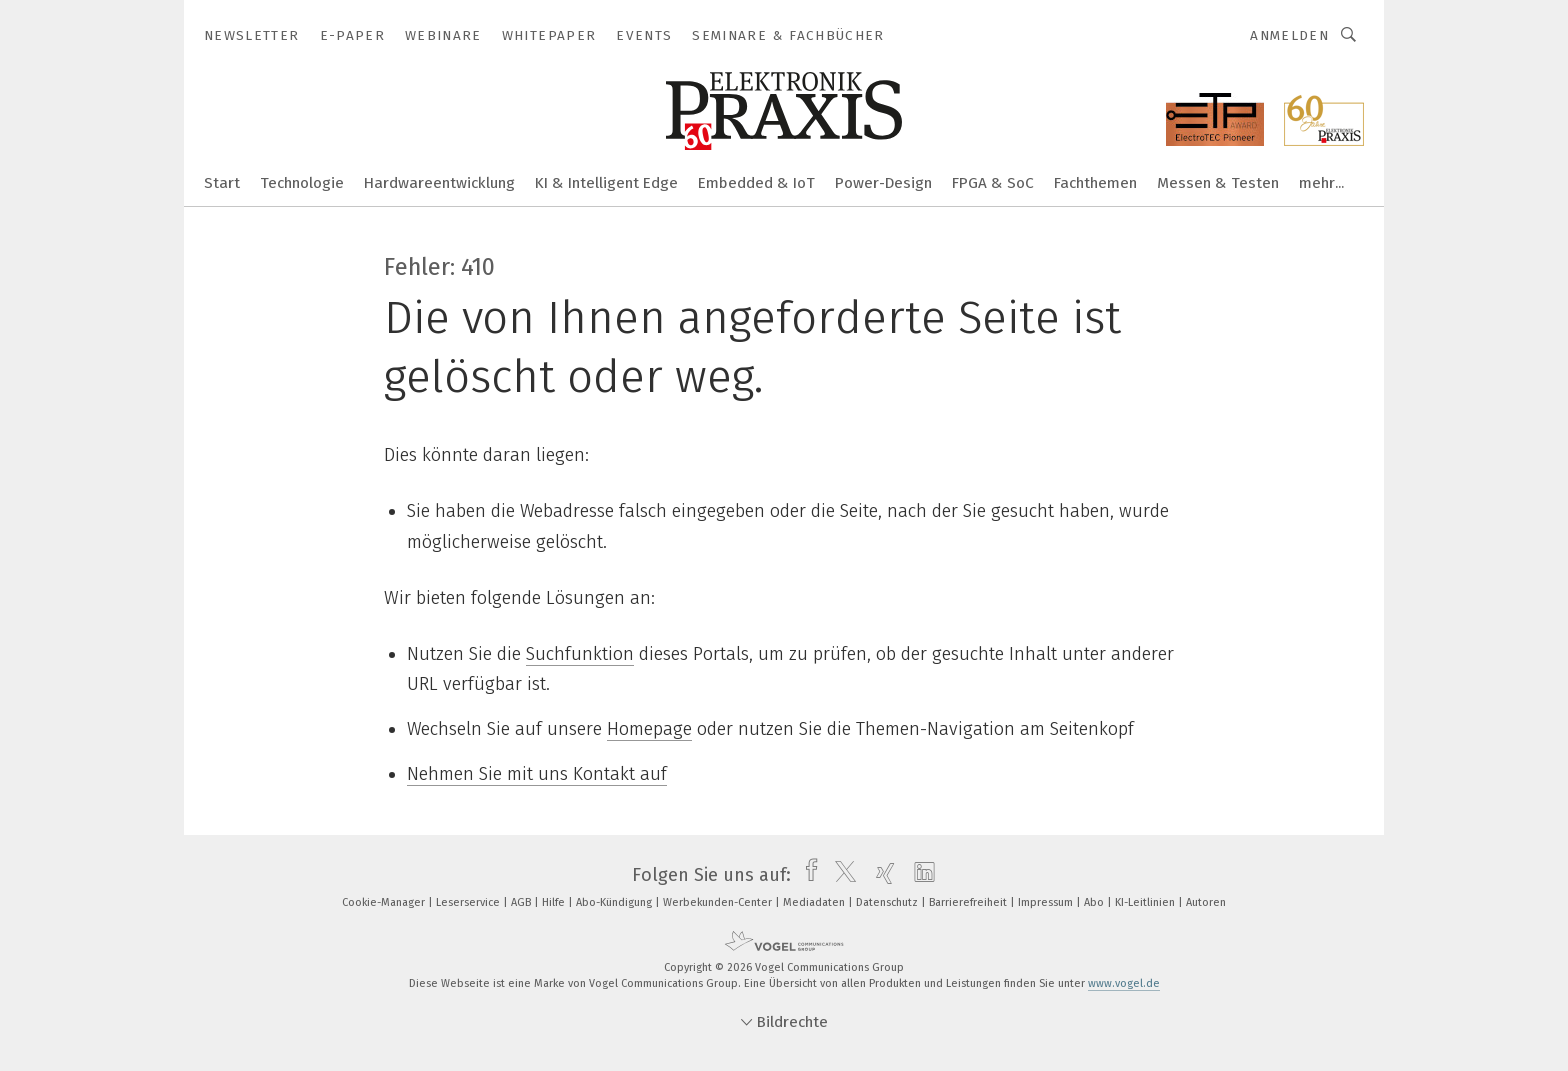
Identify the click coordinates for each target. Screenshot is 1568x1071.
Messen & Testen (1218, 183)
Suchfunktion (580, 654)
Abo (1095, 902)
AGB (522, 902)
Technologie (302, 183)
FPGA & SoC (993, 183)
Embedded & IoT (756, 183)
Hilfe (555, 902)
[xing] (880, 875)
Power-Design (883, 183)
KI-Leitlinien (1146, 902)
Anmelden (1289, 35)
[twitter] (840, 875)
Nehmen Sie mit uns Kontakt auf (537, 774)
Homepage (649, 729)
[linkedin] (919, 875)
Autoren (1206, 902)
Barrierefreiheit (969, 902)
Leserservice (469, 902)
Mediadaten (815, 902)
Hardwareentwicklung (439, 183)
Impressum (1047, 902)
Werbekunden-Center (719, 902)
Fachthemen (1095, 183)
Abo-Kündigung (615, 902)
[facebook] (806, 875)
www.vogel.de (1124, 983)
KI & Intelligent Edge (606, 183)
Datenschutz (888, 902)
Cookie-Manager (385, 902)
